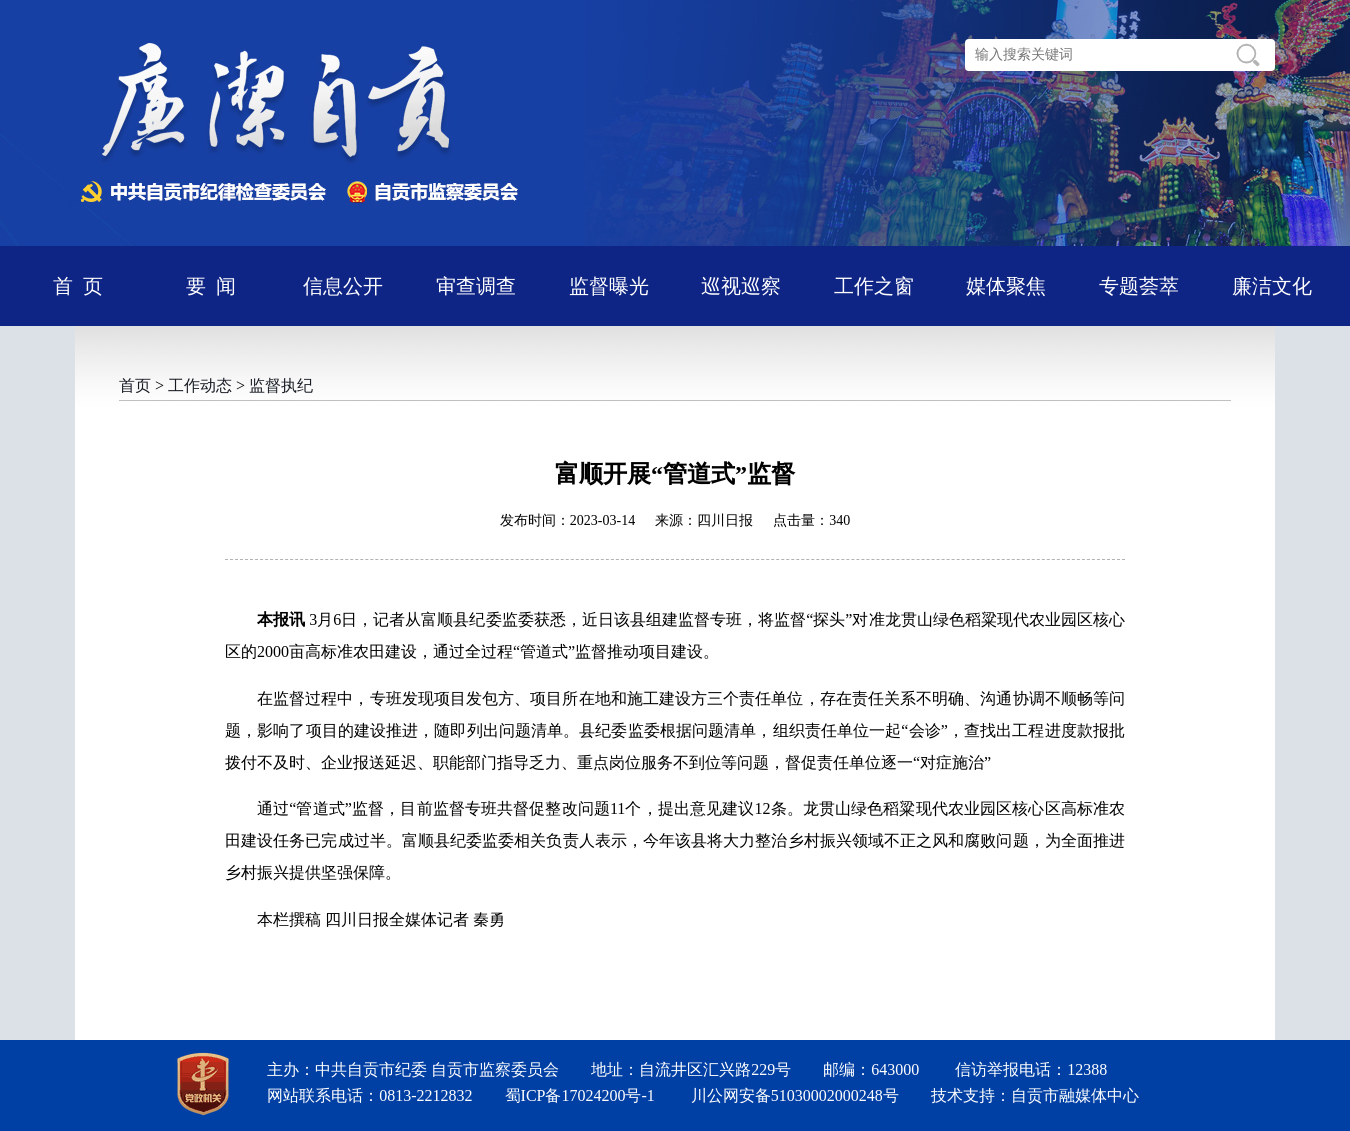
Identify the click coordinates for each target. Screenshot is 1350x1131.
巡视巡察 (741, 286)
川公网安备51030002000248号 (795, 1095)
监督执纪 (281, 385)
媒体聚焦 (1006, 286)
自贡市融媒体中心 (1075, 1095)
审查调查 (476, 286)
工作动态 (200, 385)
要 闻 (211, 286)
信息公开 (343, 286)
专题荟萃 (1139, 286)
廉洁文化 (1272, 286)
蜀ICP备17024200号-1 (580, 1095)
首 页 (78, 286)
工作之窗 (874, 286)
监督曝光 (609, 286)
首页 (135, 385)
